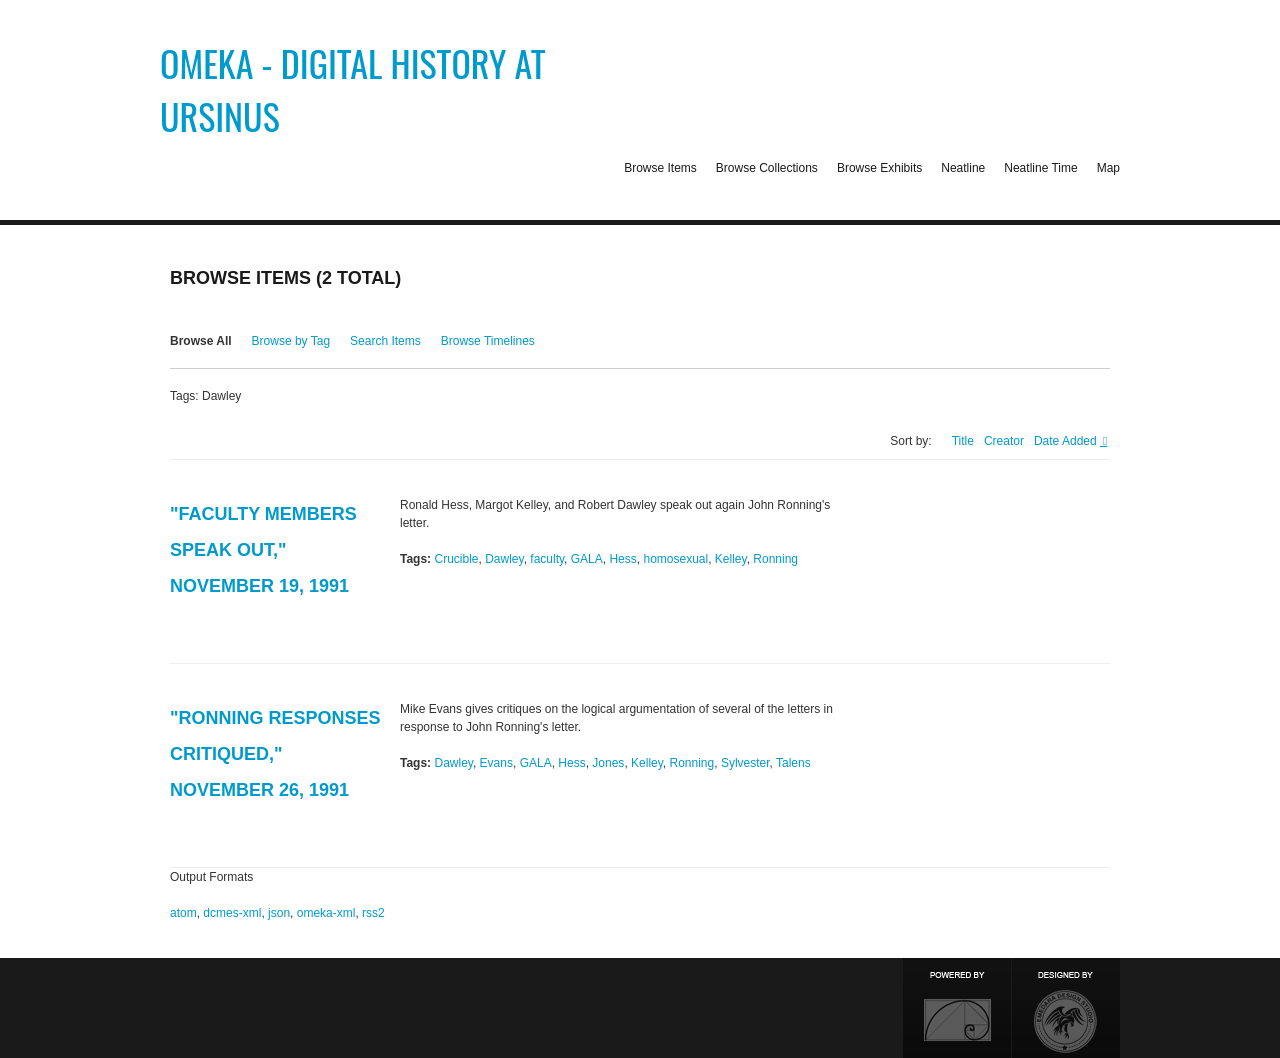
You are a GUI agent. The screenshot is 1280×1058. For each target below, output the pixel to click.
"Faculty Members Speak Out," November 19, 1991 (263, 550)
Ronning (775, 559)
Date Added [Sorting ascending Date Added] (1067, 441)
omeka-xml (326, 913)
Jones (608, 763)
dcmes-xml (232, 913)
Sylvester (745, 763)
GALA (587, 559)
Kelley (731, 559)
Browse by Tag (291, 341)
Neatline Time (1040, 168)
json (279, 913)
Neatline (963, 168)
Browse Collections (767, 168)
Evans (496, 763)
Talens (793, 763)
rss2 (373, 913)
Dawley (504, 559)
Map (1108, 168)
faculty (547, 559)
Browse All (201, 341)
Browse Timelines (488, 341)
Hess (622, 559)
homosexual (675, 559)
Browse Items (660, 168)
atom (183, 913)
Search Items (385, 341)
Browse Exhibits (879, 168)
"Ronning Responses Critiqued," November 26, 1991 (275, 754)
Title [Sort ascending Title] (963, 441)
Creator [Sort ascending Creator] (1004, 441)
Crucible (456, 559)
